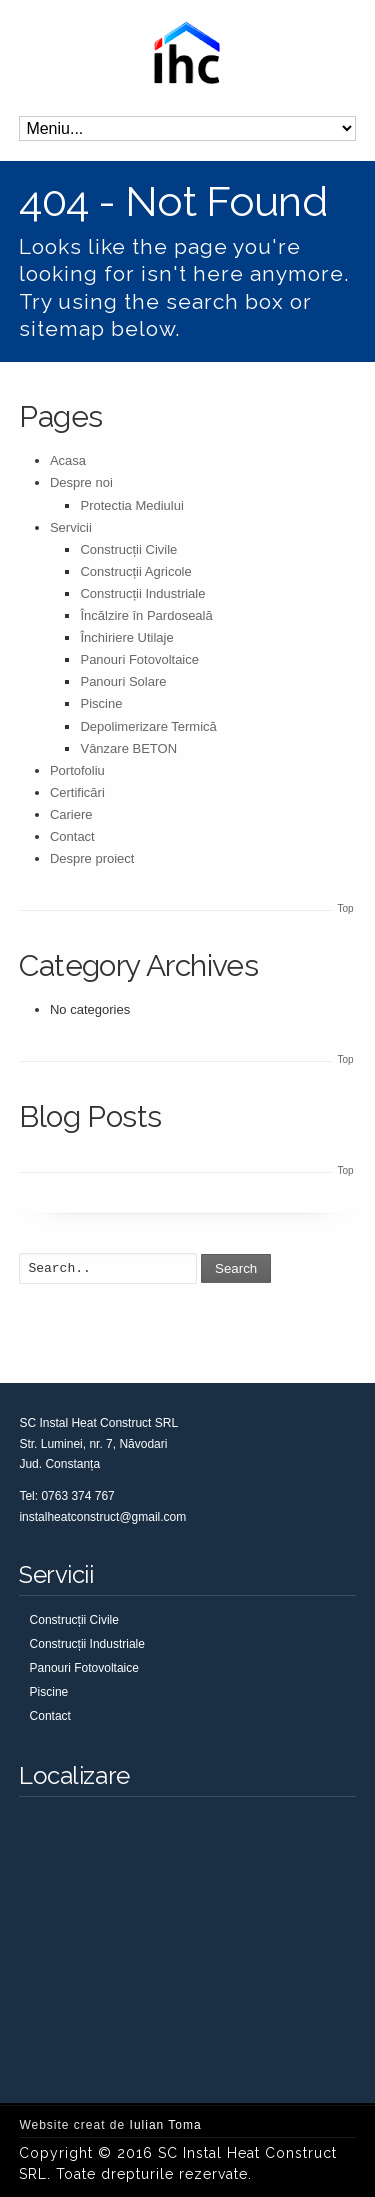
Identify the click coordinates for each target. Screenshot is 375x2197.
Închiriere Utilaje (126, 637)
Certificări (77, 792)
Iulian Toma (166, 2125)
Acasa (68, 460)
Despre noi (81, 482)
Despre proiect (92, 858)
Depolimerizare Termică (148, 726)
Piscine (101, 703)
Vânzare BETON (128, 748)
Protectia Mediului (131, 505)
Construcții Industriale (142, 593)
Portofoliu (77, 770)
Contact (72, 836)
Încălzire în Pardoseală (146, 615)
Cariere (71, 814)
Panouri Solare (123, 681)
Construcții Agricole (135, 571)
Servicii (71, 527)
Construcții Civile (128, 549)
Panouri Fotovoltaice (139, 659)
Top (346, 908)
